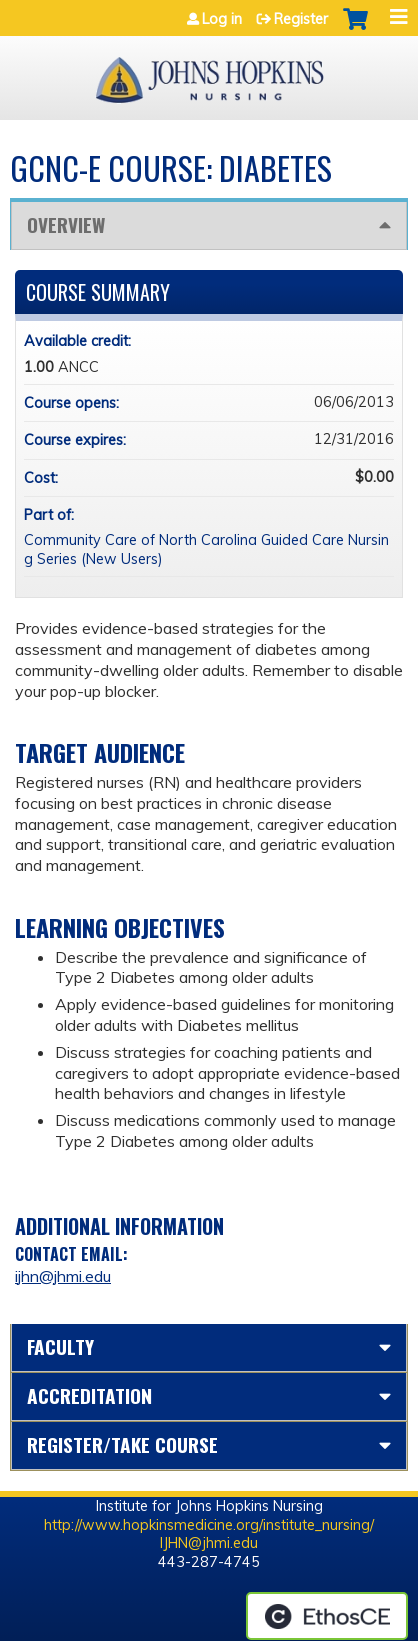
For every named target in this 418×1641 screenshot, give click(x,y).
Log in (222, 19)
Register (301, 19)
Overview (66, 224)
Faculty (60, 1346)
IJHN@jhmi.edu (209, 1543)
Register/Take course (122, 1444)
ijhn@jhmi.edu (63, 1276)
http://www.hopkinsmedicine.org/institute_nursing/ (209, 1525)
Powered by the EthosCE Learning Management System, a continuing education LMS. (327, 1616)
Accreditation (89, 1395)
